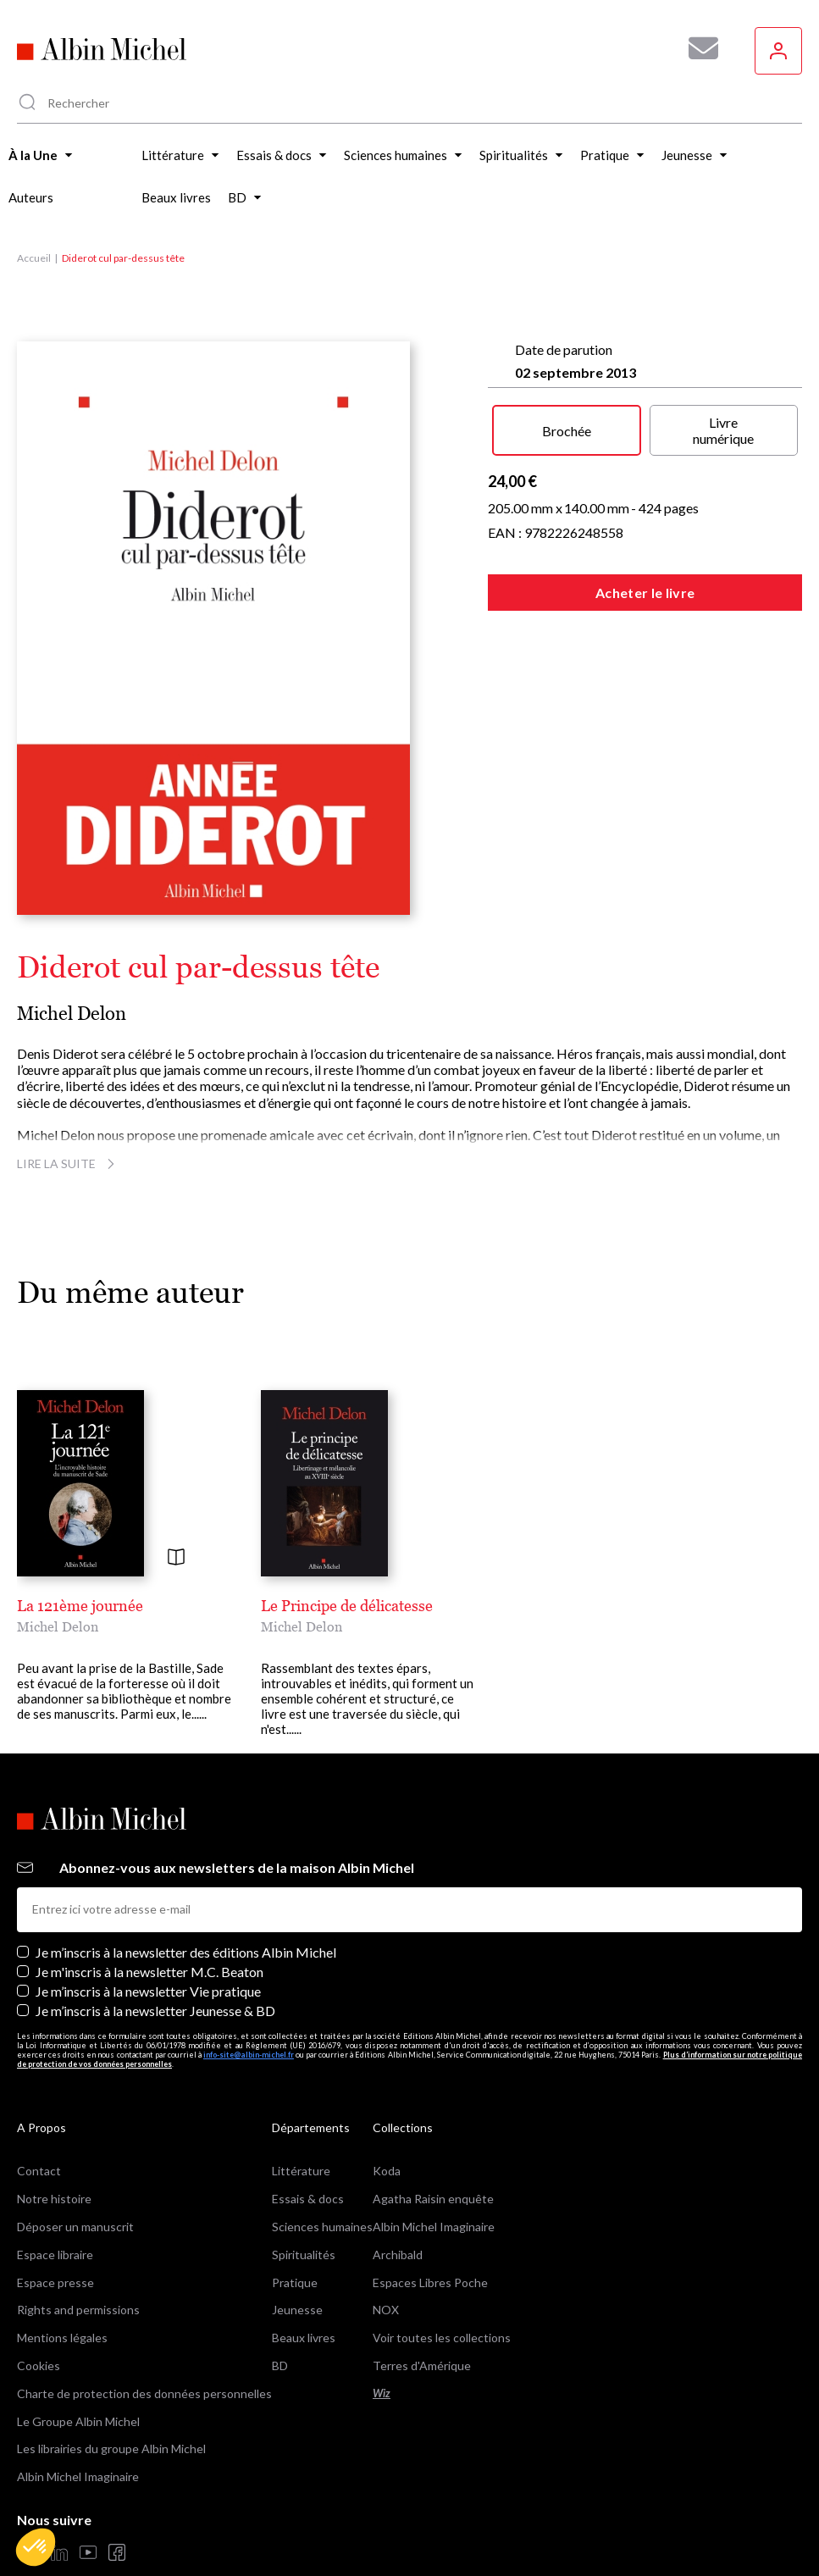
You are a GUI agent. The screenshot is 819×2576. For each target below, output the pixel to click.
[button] (35, 2547)
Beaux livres (303, 2337)
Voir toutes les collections (442, 2337)
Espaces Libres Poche (430, 2282)
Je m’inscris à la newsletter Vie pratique (148, 1991)
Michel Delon (71, 1013)
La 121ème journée (80, 1606)
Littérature (301, 2170)
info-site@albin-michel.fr (248, 2054)
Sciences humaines (322, 2226)
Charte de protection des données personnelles (144, 2393)
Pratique (295, 2282)
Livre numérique (723, 430)
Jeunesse (297, 2309)
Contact (39, 2170)
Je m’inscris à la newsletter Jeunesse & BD (155, 2011)
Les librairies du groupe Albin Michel (111, 2448)
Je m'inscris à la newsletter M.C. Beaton (149, 1972)
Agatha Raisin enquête (433, 2198)
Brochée (566, 431)
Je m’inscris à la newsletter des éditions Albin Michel (186, 1952)
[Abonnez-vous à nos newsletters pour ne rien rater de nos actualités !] (697, 48)
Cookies (38, 2365)
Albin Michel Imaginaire (78, 2476)
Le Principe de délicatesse (347, 1606)
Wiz (381, 2393)
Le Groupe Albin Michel (78, 2421)
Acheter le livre (644, 592)
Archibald (398, 2254)
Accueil (34, 258)
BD (280, 2365)
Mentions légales (62, 2337)
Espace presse (55, 2282)
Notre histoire (54, 2198)
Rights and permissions (78, 2309)
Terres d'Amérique (422, 2365)
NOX (386, 2309)
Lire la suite (68, 1163)
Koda (387, 2170)
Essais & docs (308, 2198)
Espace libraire (55, 2254)
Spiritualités (303, 2254)
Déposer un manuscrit (75, 2226)
